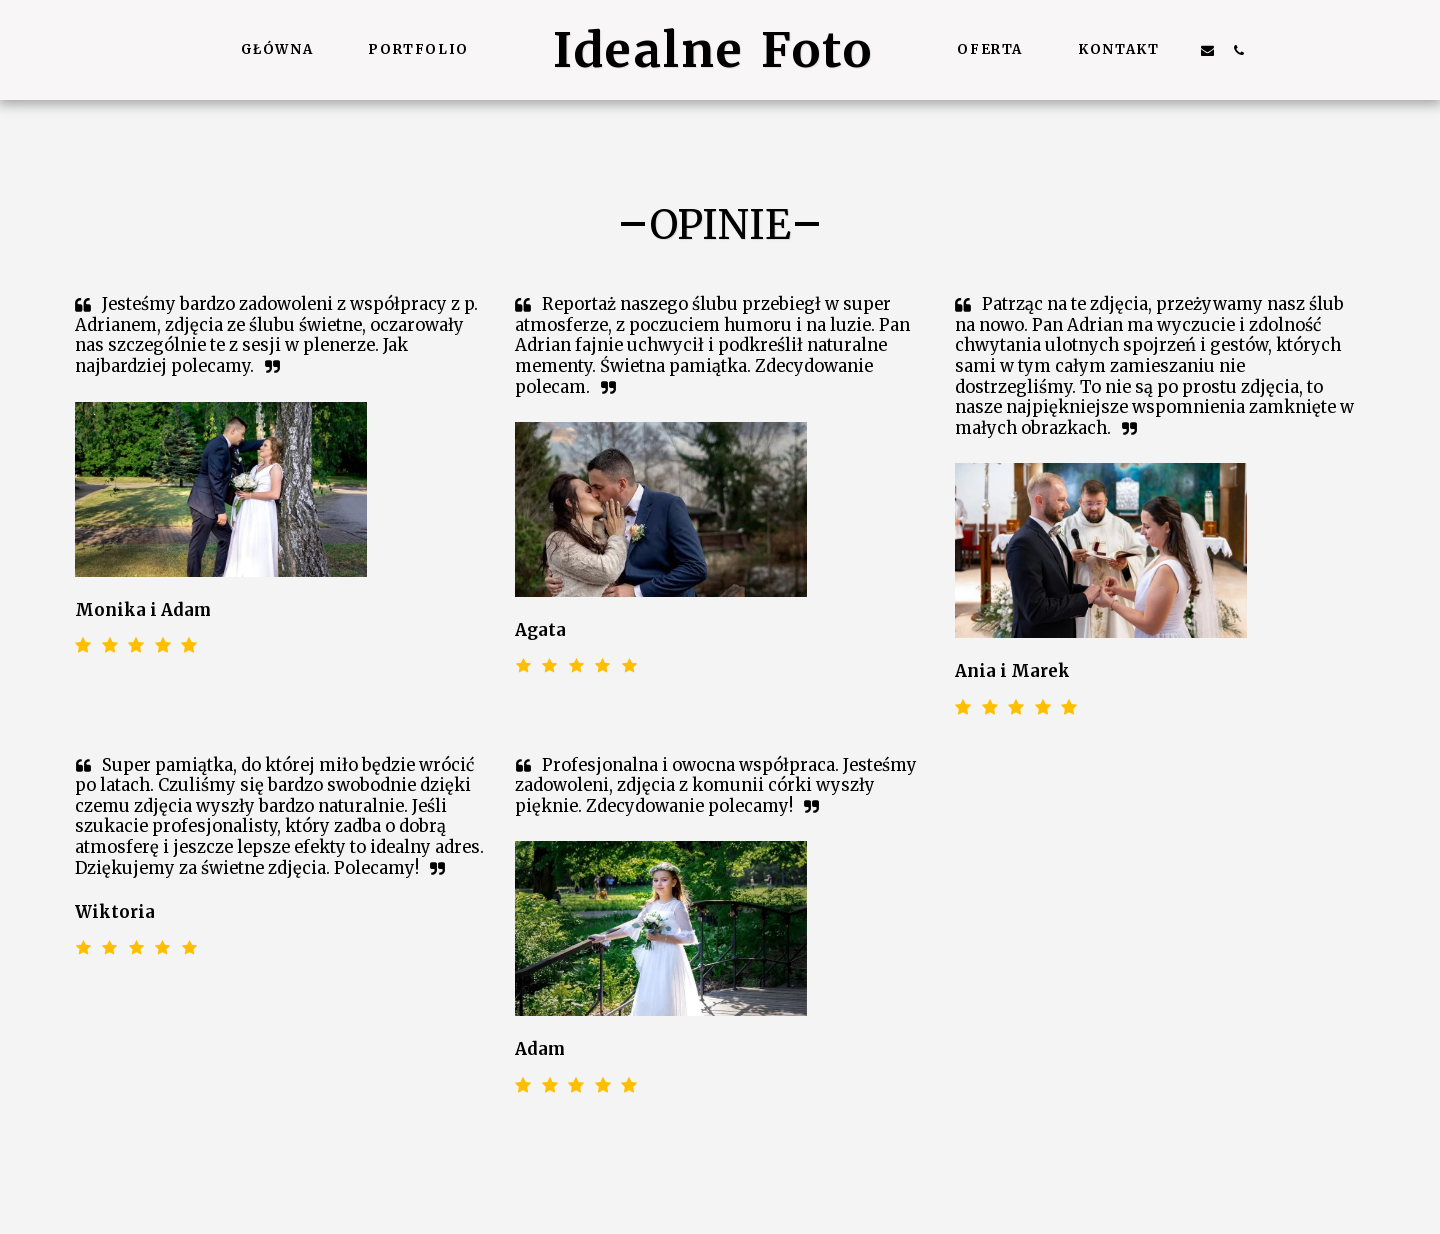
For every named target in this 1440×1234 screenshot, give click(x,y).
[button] (1207, 50)
